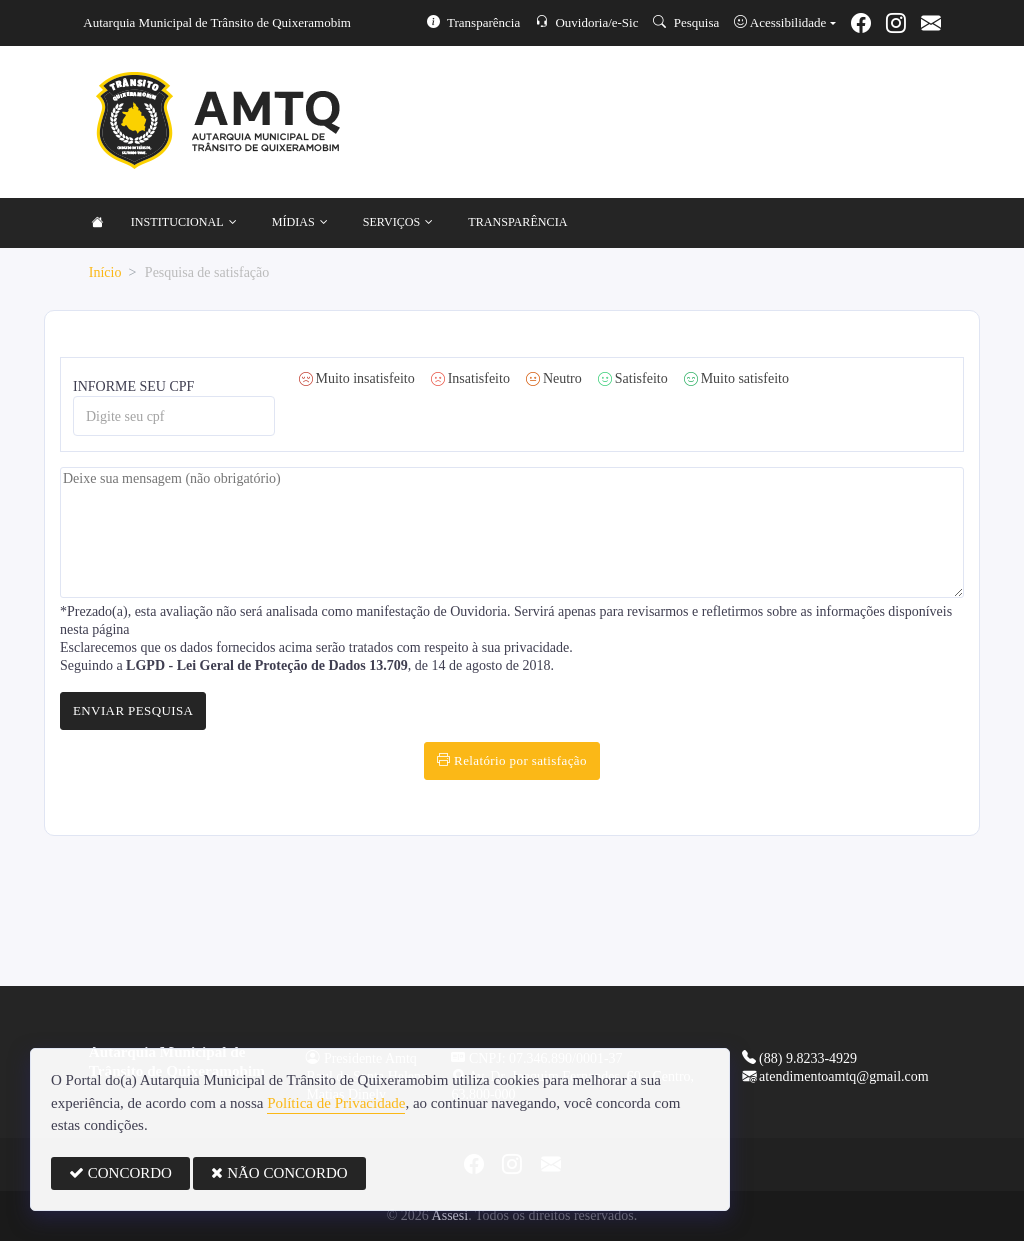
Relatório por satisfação (512, 760)
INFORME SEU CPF (174, 407)
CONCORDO (120, 1173)
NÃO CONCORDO (279, 1173)
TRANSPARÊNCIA (517, 222)
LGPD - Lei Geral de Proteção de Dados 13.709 (267, 665)
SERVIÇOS (398, 223)
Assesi (450, 1215)
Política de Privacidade (336, 1103)
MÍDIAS (300, 223)
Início (105, 272)
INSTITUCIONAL (184, 223)
